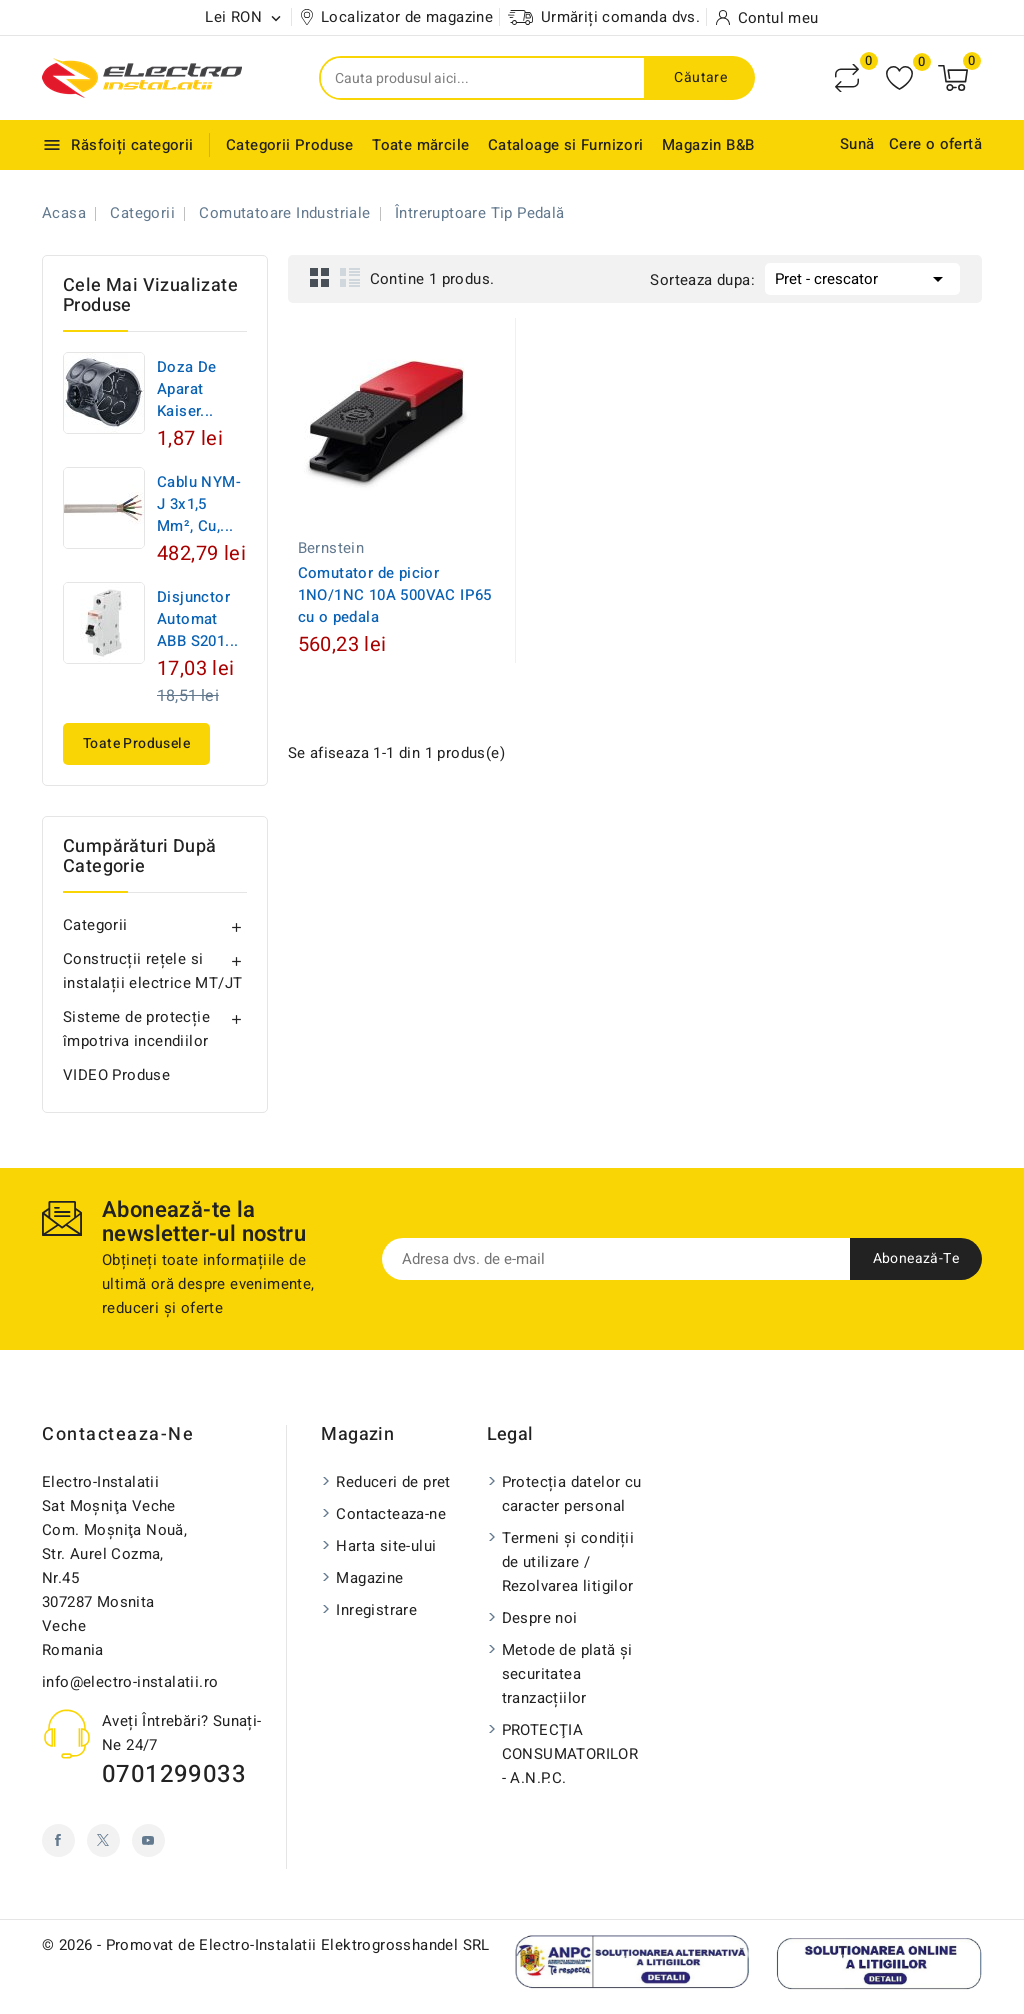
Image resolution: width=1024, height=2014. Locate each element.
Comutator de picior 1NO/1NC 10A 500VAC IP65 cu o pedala (395, 595)
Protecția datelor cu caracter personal (572, 1494)
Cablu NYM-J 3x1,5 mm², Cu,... (199, 504)
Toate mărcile (420, 145)
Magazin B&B (708, 145)
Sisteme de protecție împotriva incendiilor (136, 1029)
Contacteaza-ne (118, 1434)
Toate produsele (136, 743)
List (350, 277)
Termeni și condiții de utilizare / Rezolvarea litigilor (568, 1562)
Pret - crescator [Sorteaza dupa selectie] (862, 277)
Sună (857, 144)
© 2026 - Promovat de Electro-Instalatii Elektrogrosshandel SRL (266, 1945)
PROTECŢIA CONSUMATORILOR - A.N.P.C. (570, 1754)
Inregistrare (376, 1610)
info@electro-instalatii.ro (130, 1682)
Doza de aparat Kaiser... (187, 389)
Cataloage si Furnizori (566, 145)
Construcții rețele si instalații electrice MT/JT (152, 971)
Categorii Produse (290, 145)
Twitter (103, 1840)
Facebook (58, 1840)
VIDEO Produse (116, 1075)
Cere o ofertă (935, 144)
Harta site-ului (386, 1546)
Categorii (95, 925)
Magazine (369, 1578)
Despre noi (540, 1618)
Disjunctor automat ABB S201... (197, 619)
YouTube (148, 1840)
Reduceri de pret (393, 1482)
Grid (320, 277)
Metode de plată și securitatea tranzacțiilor (567, 1674)
